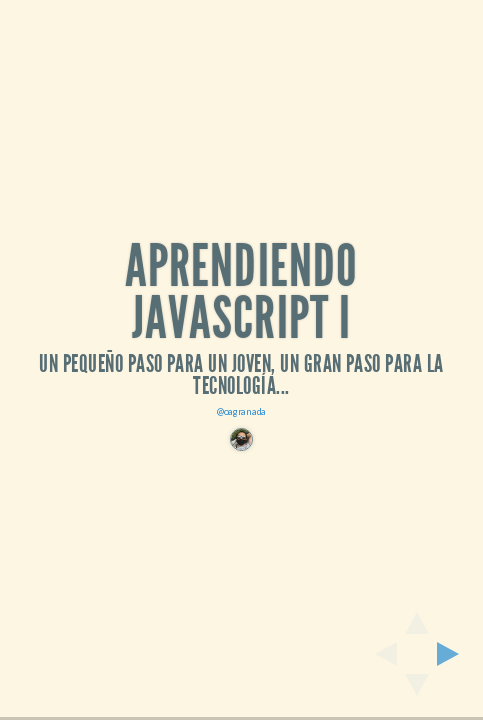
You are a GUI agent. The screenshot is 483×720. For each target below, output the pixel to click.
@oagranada (241, 411)
